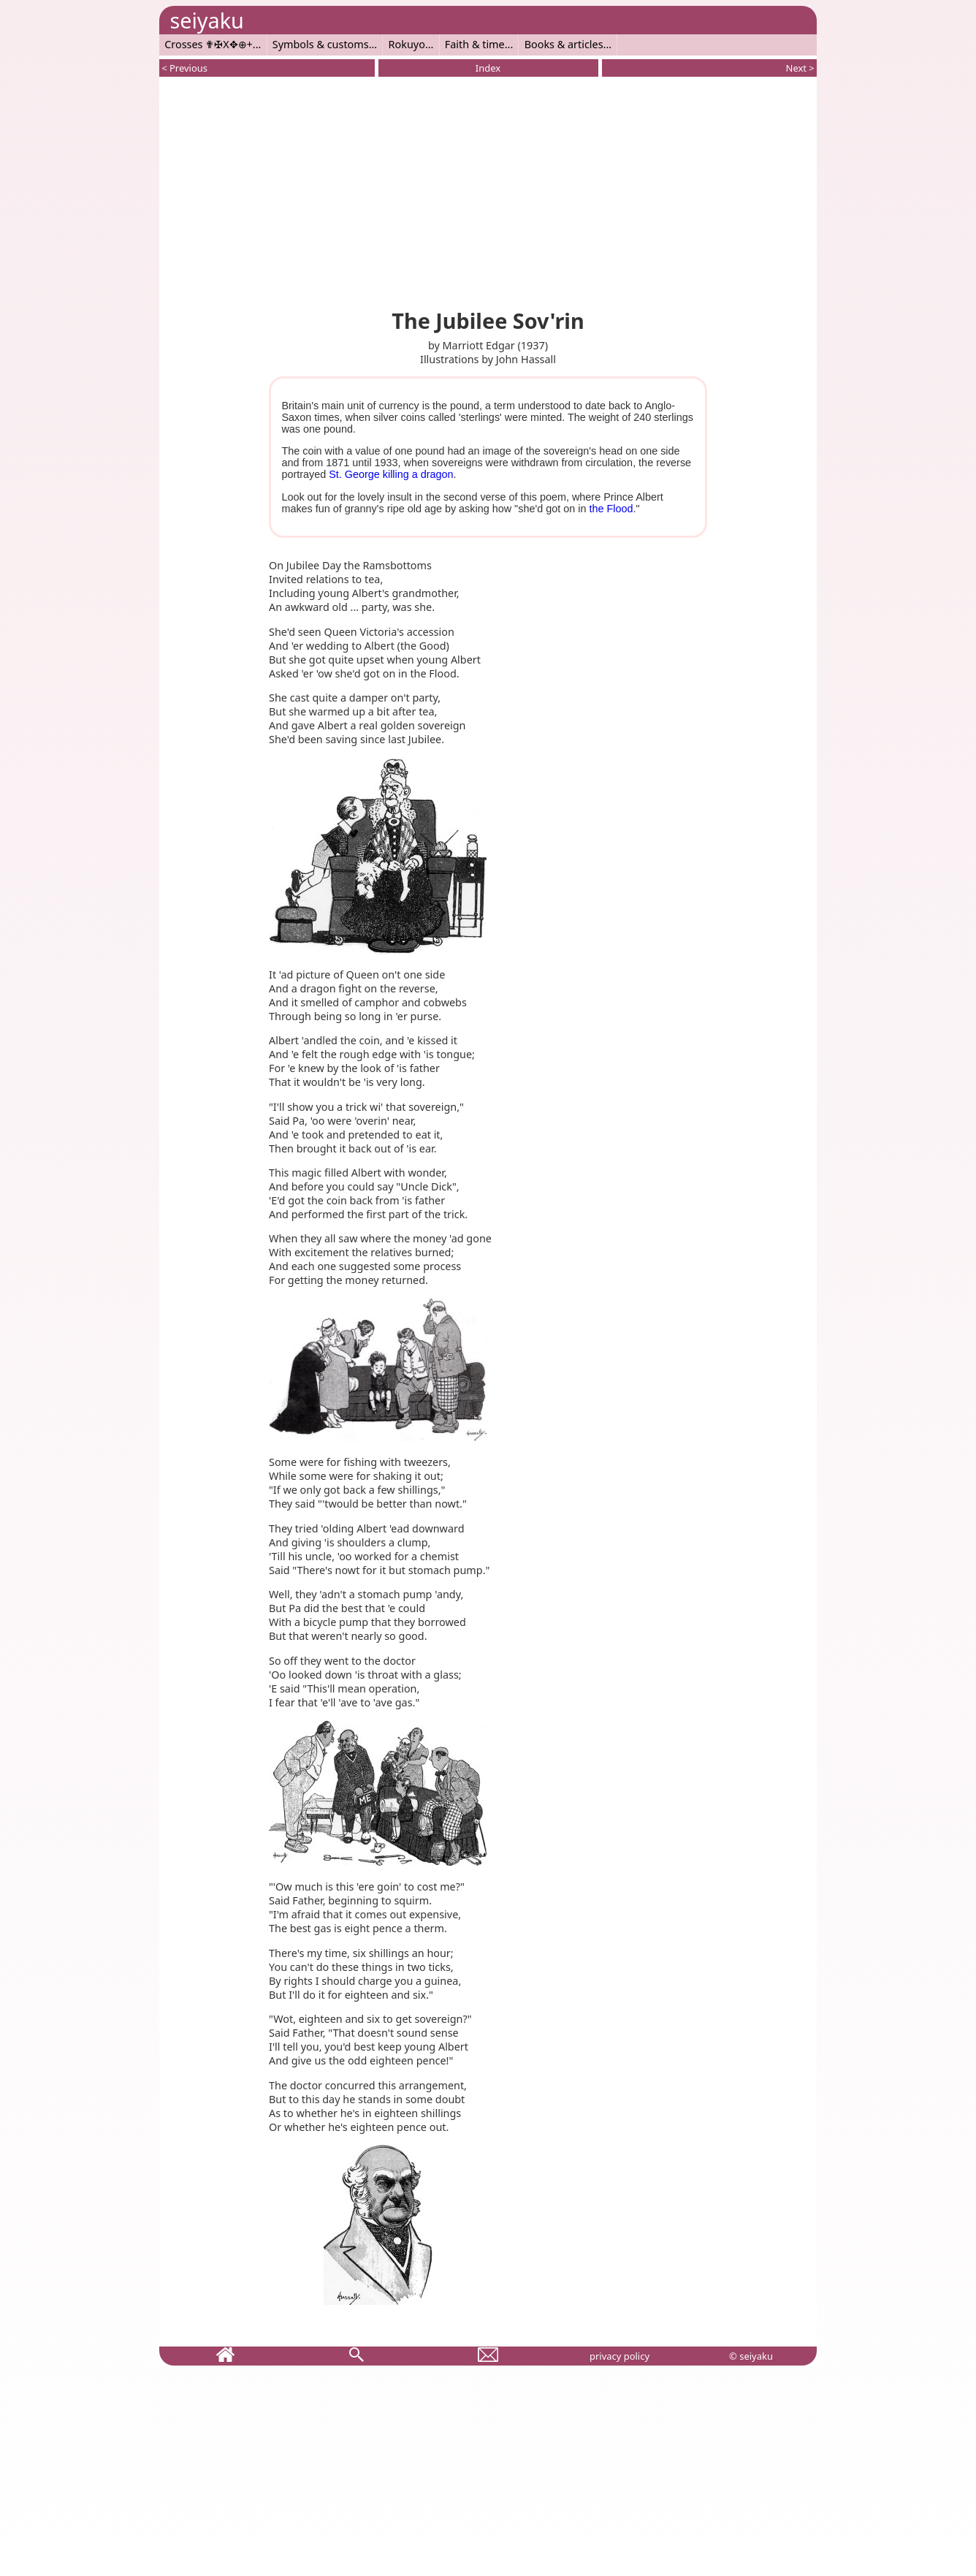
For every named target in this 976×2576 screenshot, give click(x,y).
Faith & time (475, 44)
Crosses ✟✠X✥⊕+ (208, 44)
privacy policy (619, 2356)
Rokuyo (407, 44)
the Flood (611, 508)
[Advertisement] (488, 190)
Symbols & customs (320, 44)
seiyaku (206, 20)
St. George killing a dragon (391, 474)
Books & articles (564, 44)
